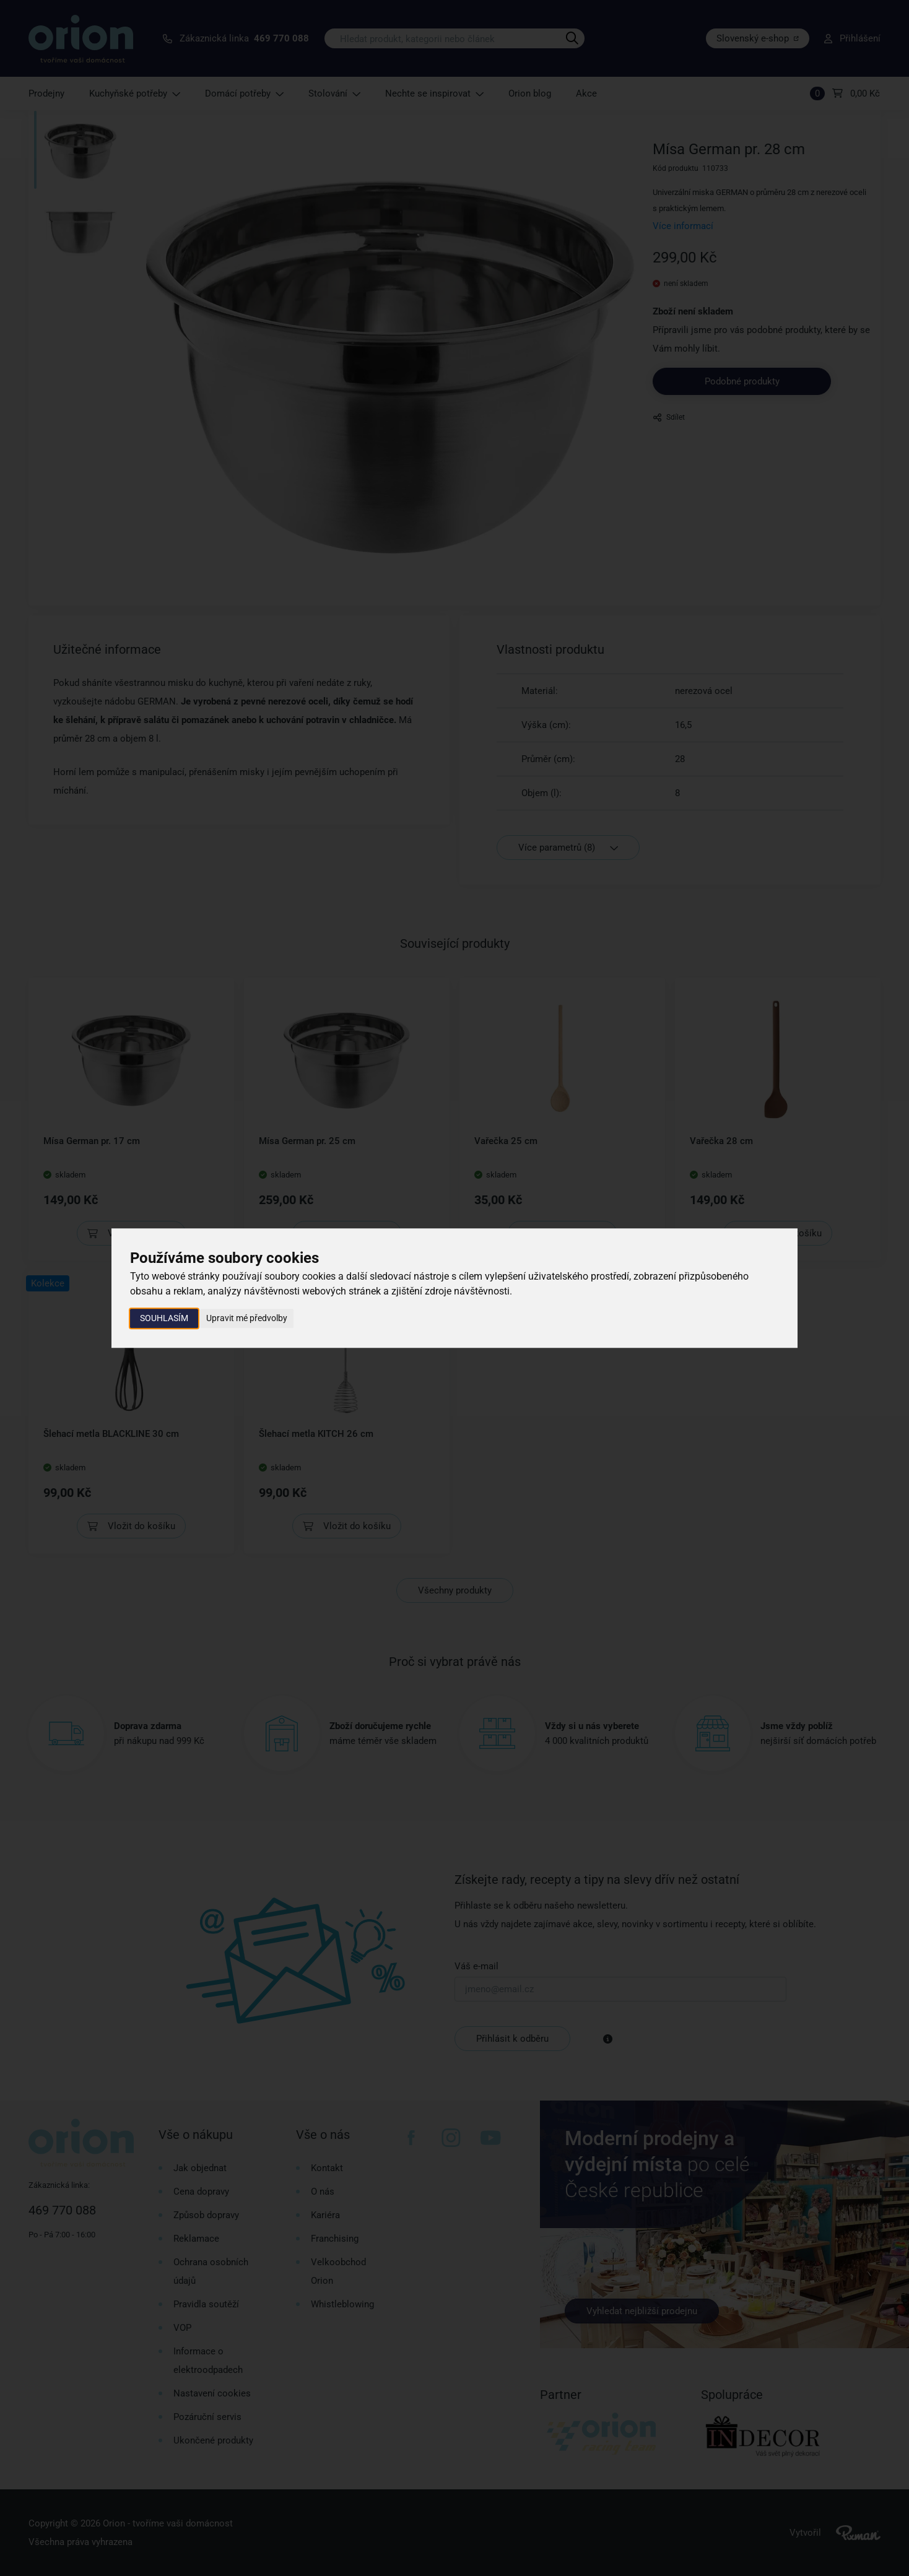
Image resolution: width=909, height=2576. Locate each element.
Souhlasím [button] (164, 1318)
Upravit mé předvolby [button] (246, 1318)
